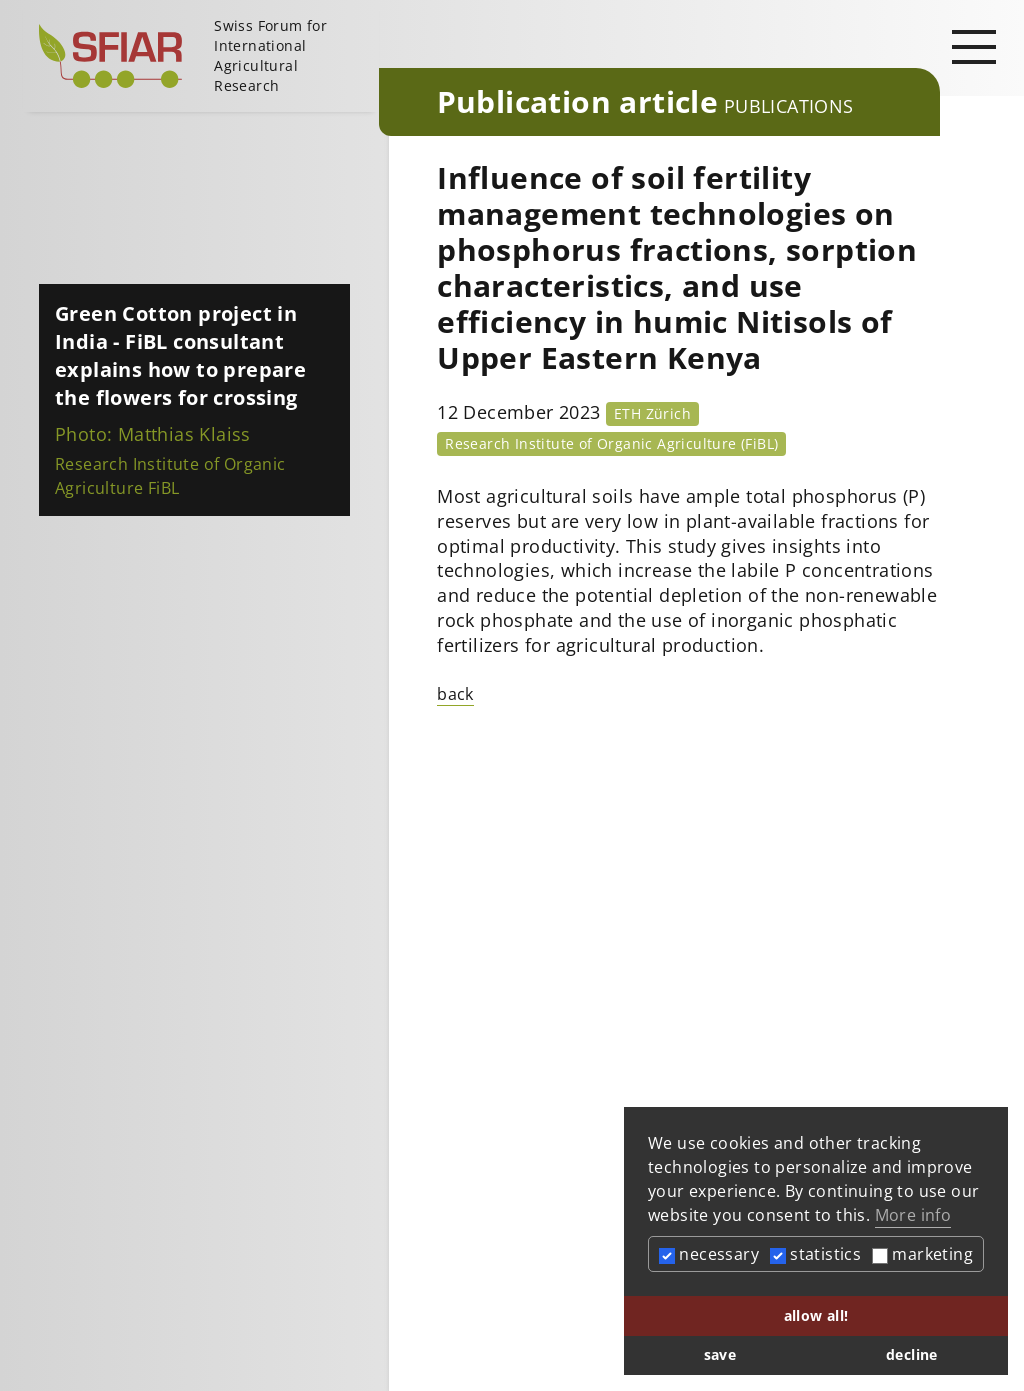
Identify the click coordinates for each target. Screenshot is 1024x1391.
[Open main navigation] (974, 46)
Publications (789, 106)
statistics (815, 1254)
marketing (922, 1254)
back (455, 694)
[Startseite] (201, 56)
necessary (709, 1254)
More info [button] (913, 1215)
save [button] (720, 1354)
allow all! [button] (816, 1315)
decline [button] (912, 1354)
